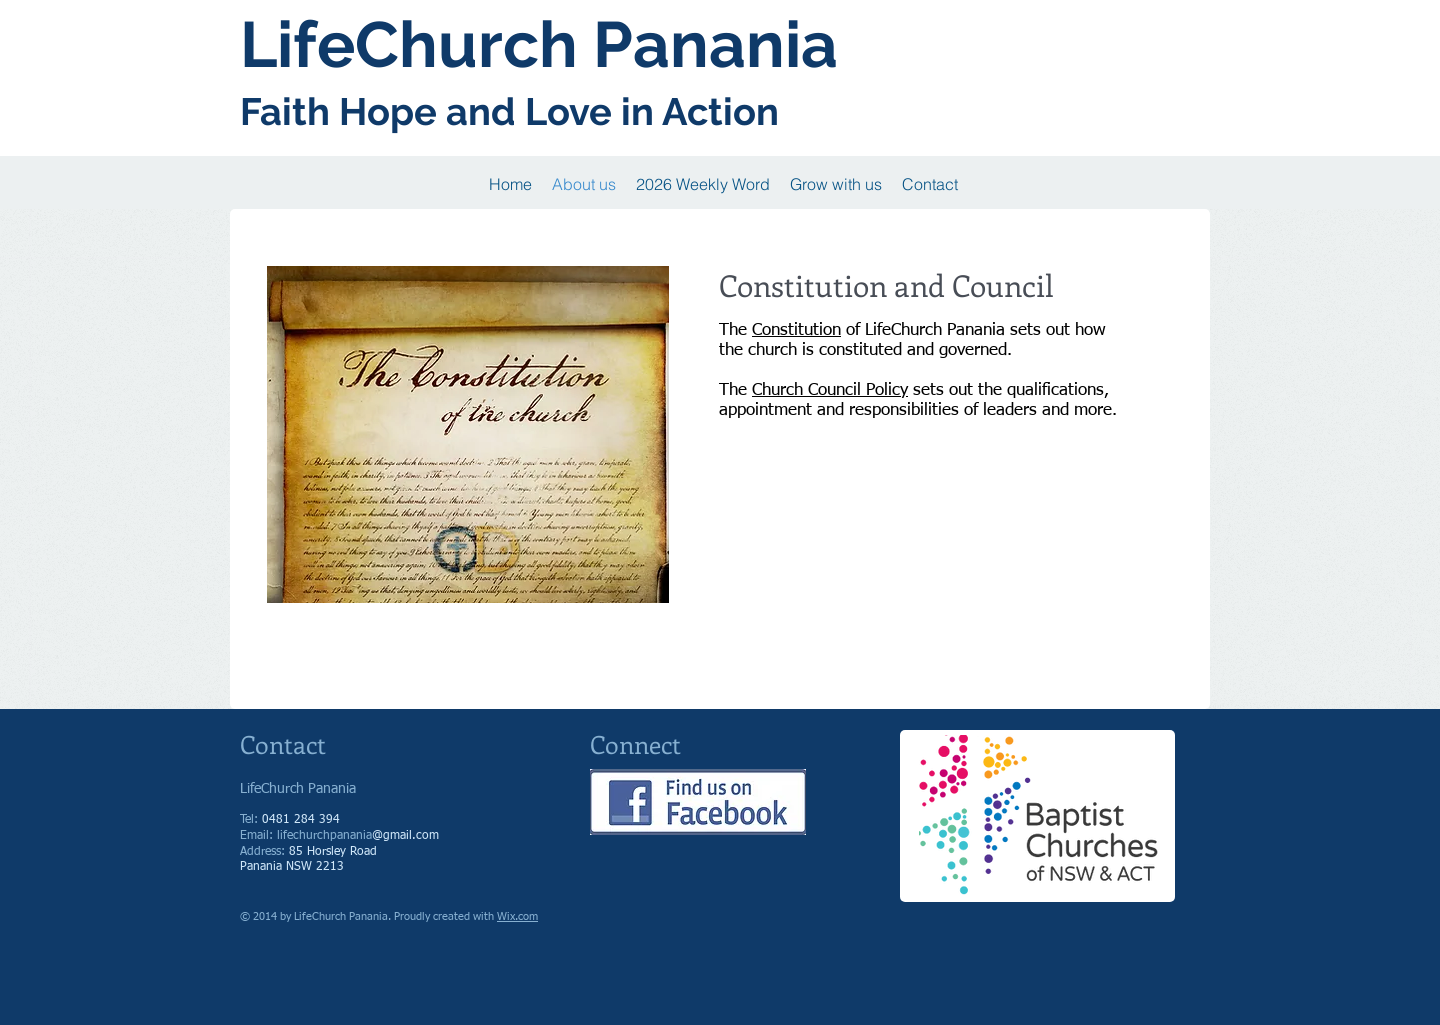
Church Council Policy (830, 390)
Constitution (796, 330)
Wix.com (517, 916)
